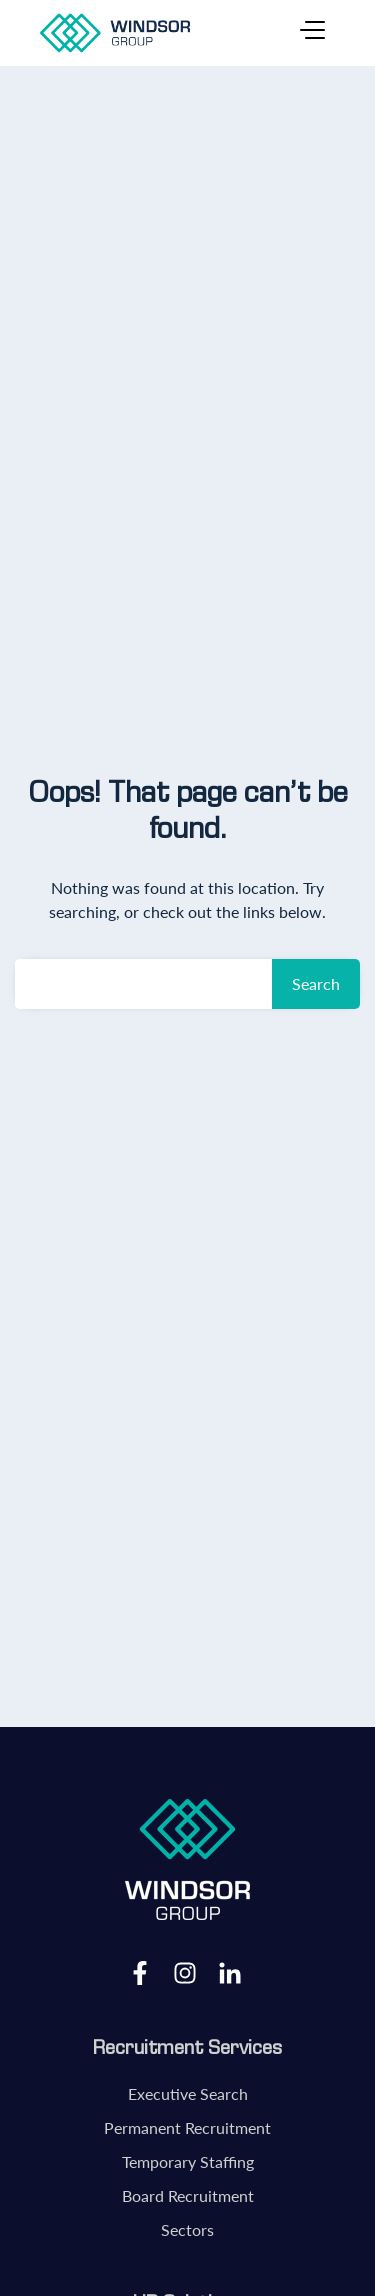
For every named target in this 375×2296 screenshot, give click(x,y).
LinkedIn (230, 1972)
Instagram (185, 1972)
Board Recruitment (188, 2195)
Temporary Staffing (188, 2161)
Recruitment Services (187, 2047)
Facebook (140, 1972)
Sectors (187, 2229)
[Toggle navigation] (312, 33)
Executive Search (188, 2093)
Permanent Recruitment (187, 2127)
